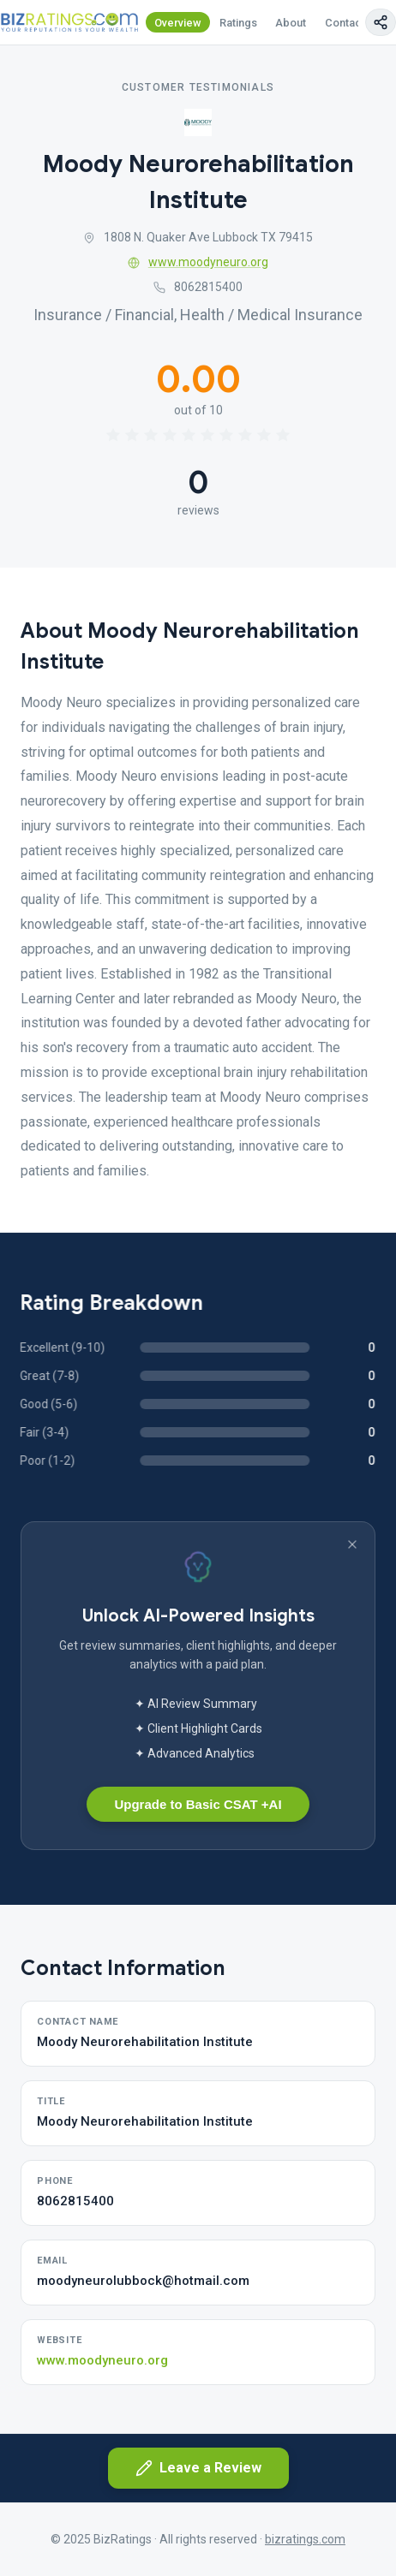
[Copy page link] (380, 22)
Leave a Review (198, 2468)
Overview (177, 22)
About (290, 22)
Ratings (238, 22)
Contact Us (353, 22)
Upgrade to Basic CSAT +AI (197, 1804)
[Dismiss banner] (352, 1544)
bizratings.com (305, 2539)
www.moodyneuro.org (198, 262)
